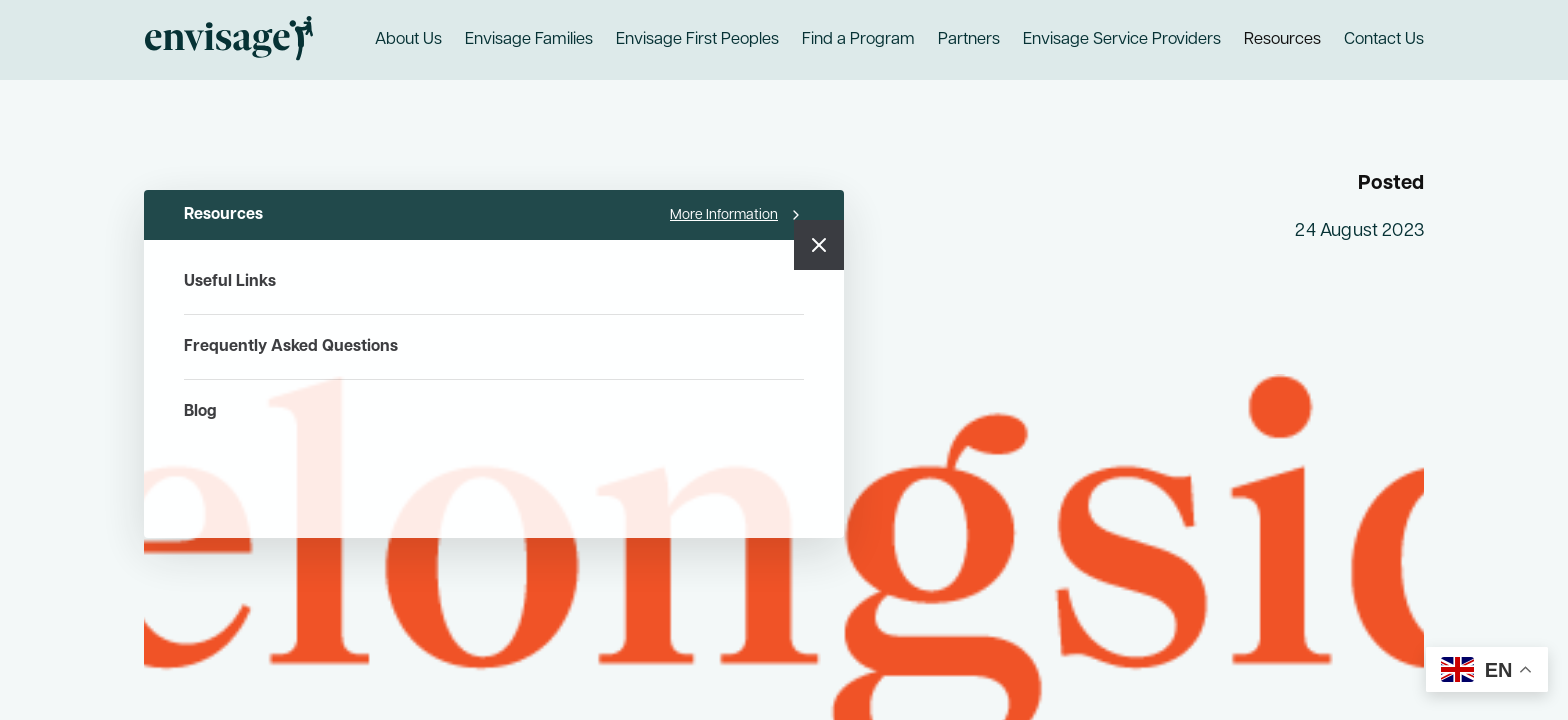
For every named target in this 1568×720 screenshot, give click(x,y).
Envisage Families (529, 40)
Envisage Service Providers (1122, 40)
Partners (969, 40)
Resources (1282, 40)
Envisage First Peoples (697, 40)
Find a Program (858, 40)
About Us (408, 40)
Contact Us (1384, 40)
